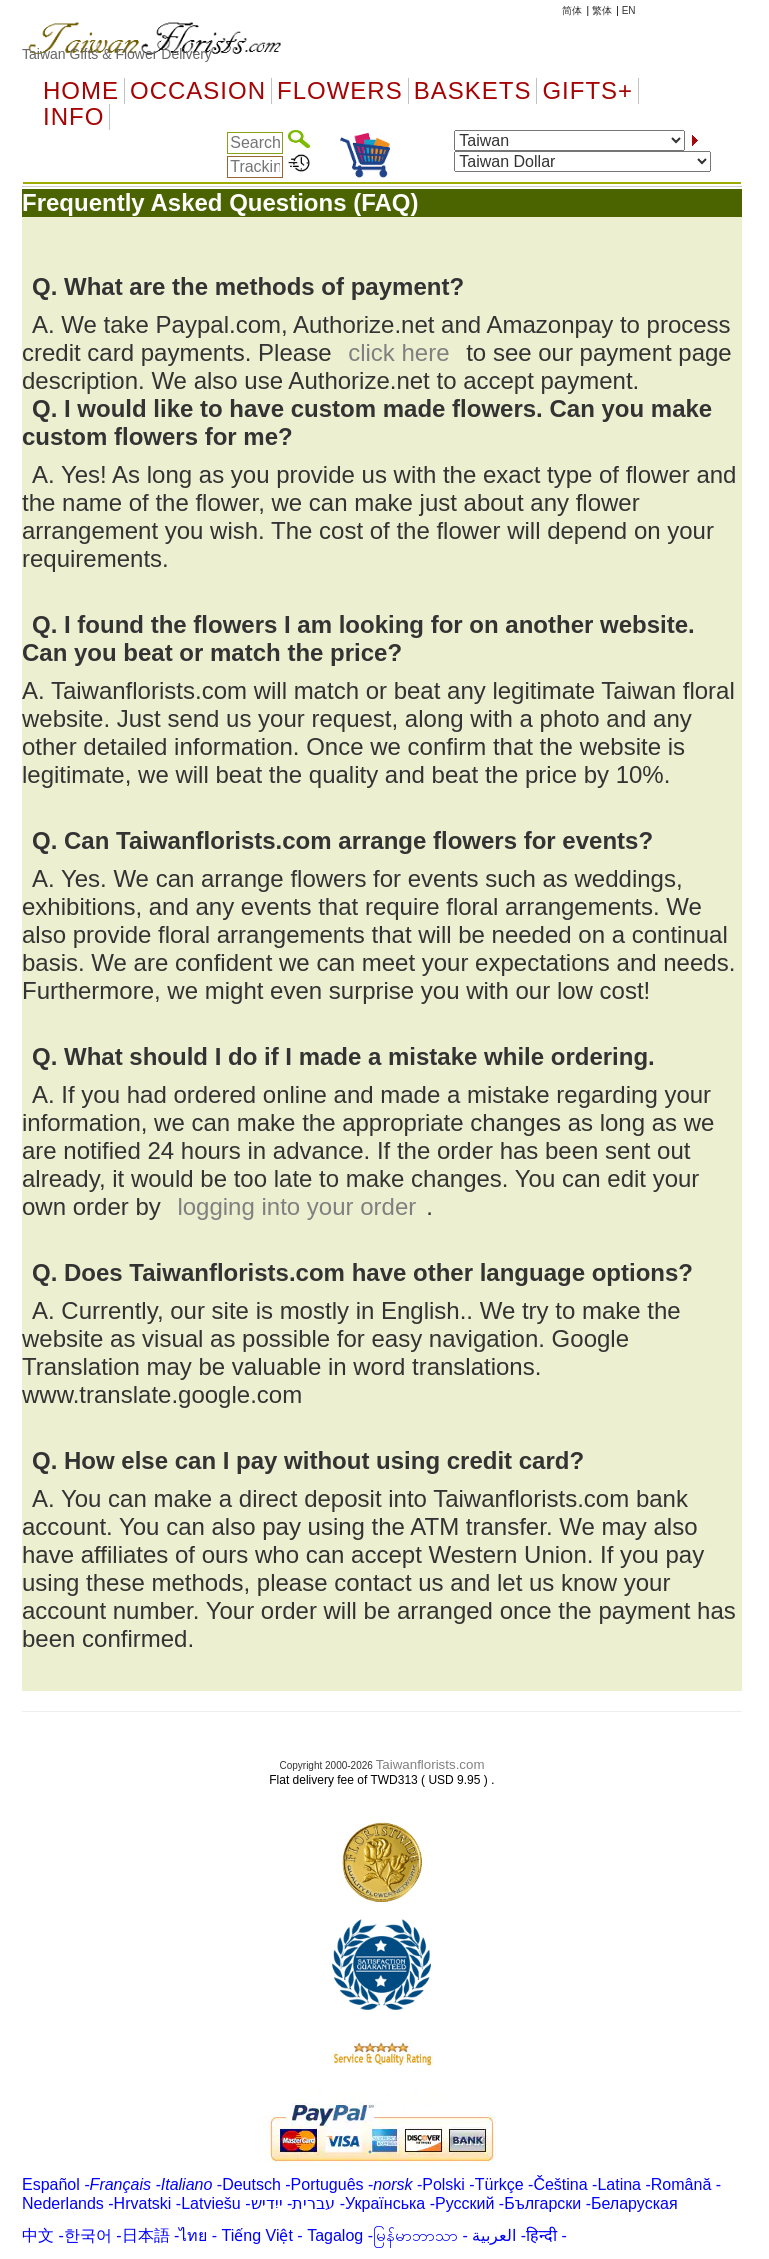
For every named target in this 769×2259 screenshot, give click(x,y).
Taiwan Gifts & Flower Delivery (117, 54)
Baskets (473, 91)
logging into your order (296, 1206)
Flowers (340, 91)
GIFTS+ (587, 91)
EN (629, 10)
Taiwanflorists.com (430, 1764)
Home (81, 91)
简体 (572, 10)
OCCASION (198, 91)
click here (398, 352)
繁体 (602, 10)
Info (73, 117)
